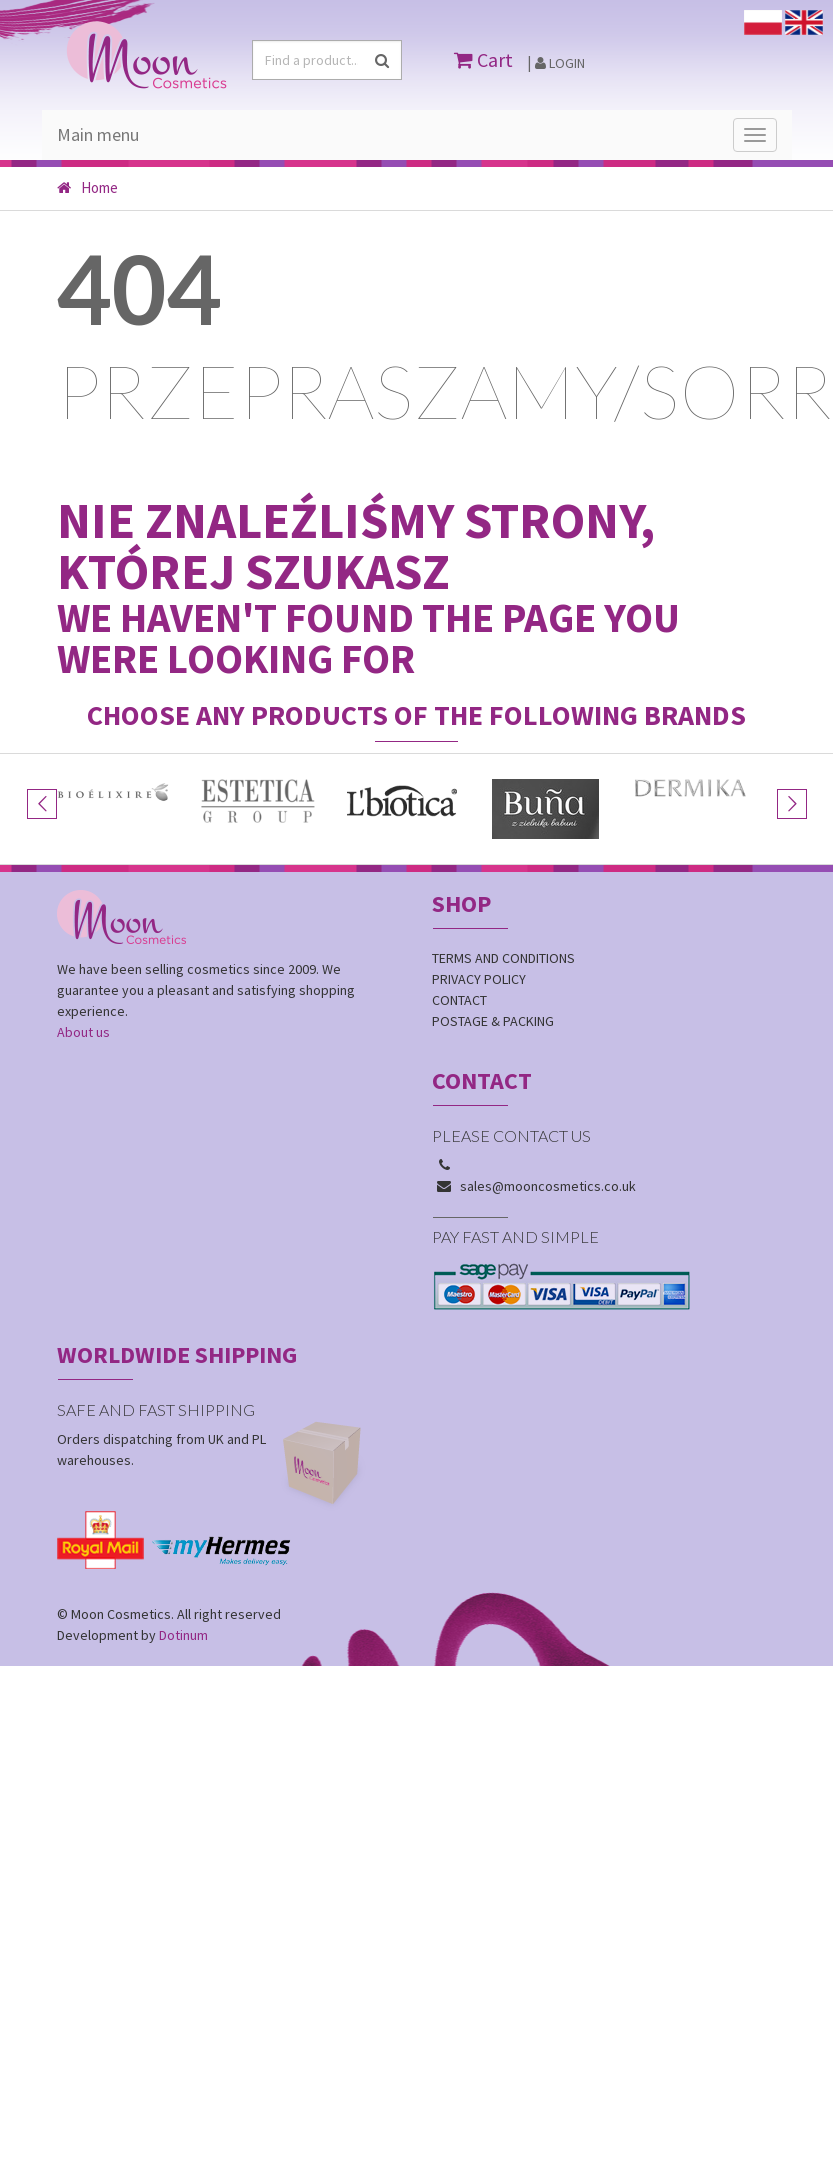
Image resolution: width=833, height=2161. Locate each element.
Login (560, 63)
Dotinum (183, 1635)
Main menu (98, 134)
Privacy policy (479, 979)
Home (87, 187)
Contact (459, 1000)
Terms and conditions (503, 958)
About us (83, 1032)
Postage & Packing (493, 1021)
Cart (483, 59)
